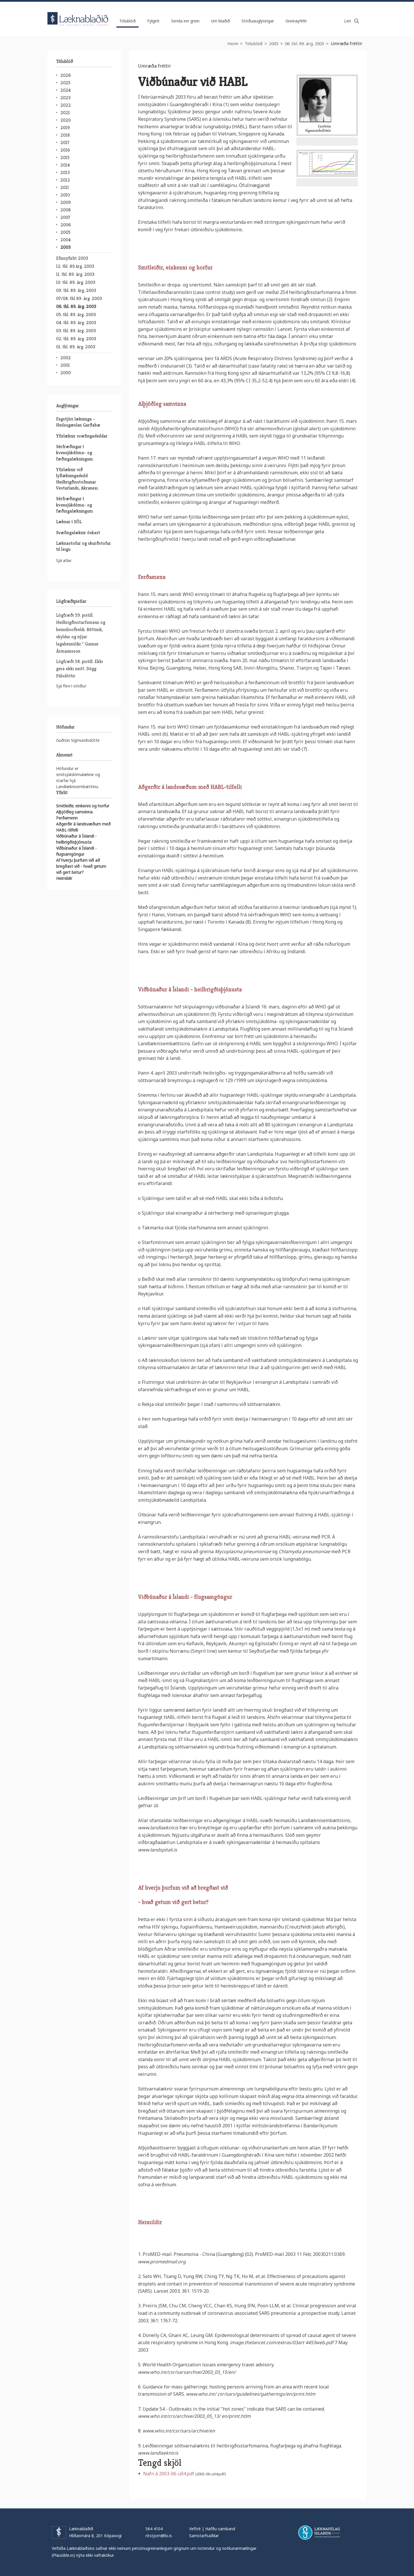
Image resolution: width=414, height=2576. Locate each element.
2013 (65, 172)
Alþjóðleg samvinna (162, 404)
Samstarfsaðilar (204, 2535)
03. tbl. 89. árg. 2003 (76, 331)
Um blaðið (220, 21)
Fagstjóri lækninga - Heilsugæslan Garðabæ (78, 422)
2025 (65, 83)
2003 (273, 43)
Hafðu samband (220, 2528)
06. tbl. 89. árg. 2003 (304, 43)
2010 (65, 195)
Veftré (195, 2528)
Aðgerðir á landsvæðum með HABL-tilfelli (190, 787)
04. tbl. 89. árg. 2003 (76, 323)
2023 (65, 98)
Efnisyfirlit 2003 (72, 258)
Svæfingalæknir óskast (78, 533)
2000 (65, 373)
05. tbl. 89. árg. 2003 (76, 315)
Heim (232, 43)
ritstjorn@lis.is (158, 2535)
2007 (65, 217)
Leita (356, 21)
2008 (65, 210)
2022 (65, 105)
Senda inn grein (185, 21)
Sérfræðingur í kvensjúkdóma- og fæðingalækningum (74, 505)
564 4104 (154, 2528)
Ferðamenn (152, 577)
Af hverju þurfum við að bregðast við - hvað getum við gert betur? (81, 866)
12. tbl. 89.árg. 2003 (75, 266)
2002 (65, 358)
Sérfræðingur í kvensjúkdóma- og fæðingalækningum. (75, 453)
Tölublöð (253, 43)
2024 (65, 90)
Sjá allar (64, 560)
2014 (65, 165)
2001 (65, 365)
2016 (65, 150)
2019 (65, 128)
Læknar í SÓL (69, 522)
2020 (65, 120)
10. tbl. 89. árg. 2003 (75, 282)
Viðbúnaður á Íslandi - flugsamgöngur (185, 1597)
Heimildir (150, 2222)
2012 (65, 180)
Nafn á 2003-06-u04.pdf (168, 2473)
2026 (65, 75)
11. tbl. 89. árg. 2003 (75, 274)
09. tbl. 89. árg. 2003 (76, 290)
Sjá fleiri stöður (71, 686)
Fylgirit (153, 21)
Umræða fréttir (346, 43)
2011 (64, 187)
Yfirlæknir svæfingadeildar (82, 436)
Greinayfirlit (296, 21)
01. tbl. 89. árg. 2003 (75, 347)
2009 (65, 202)
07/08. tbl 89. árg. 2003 (79, 298)
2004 (65, 240)
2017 (64, 142)
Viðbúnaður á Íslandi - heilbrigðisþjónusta (189, 989)
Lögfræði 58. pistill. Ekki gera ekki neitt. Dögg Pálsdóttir (79, 668)
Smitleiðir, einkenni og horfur (175, 267)
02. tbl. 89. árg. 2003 (76, 339)
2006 (65, 225)
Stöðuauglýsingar (257, 21)
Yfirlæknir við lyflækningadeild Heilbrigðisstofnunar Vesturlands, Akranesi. (77, 479)
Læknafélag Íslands (319, 2532)
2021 (65, 113)
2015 (65, 157)
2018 (65, 135)
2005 (65, 232)
